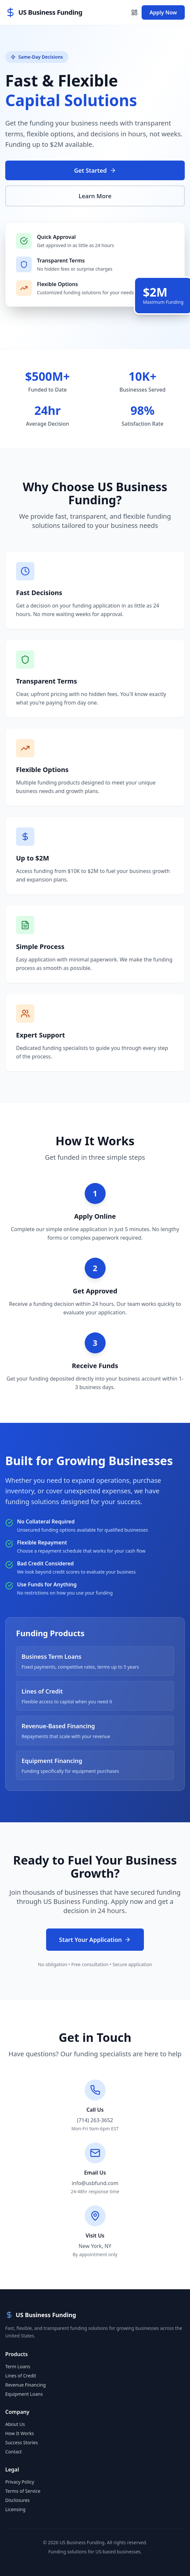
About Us (15, 2424)
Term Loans (17, 2366)
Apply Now (163, 12)
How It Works (19, 2433)
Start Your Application (95, 1940)
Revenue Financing (25, 2385)
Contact (13, 2452)
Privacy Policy (19, 2482)
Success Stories (21, 2442)
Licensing (15, 2509)
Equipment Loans (24, 2394)
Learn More (95, 196)
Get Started (95, 170)
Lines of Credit (20, 2376)
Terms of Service (23, 2491)
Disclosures (17, 2500)
